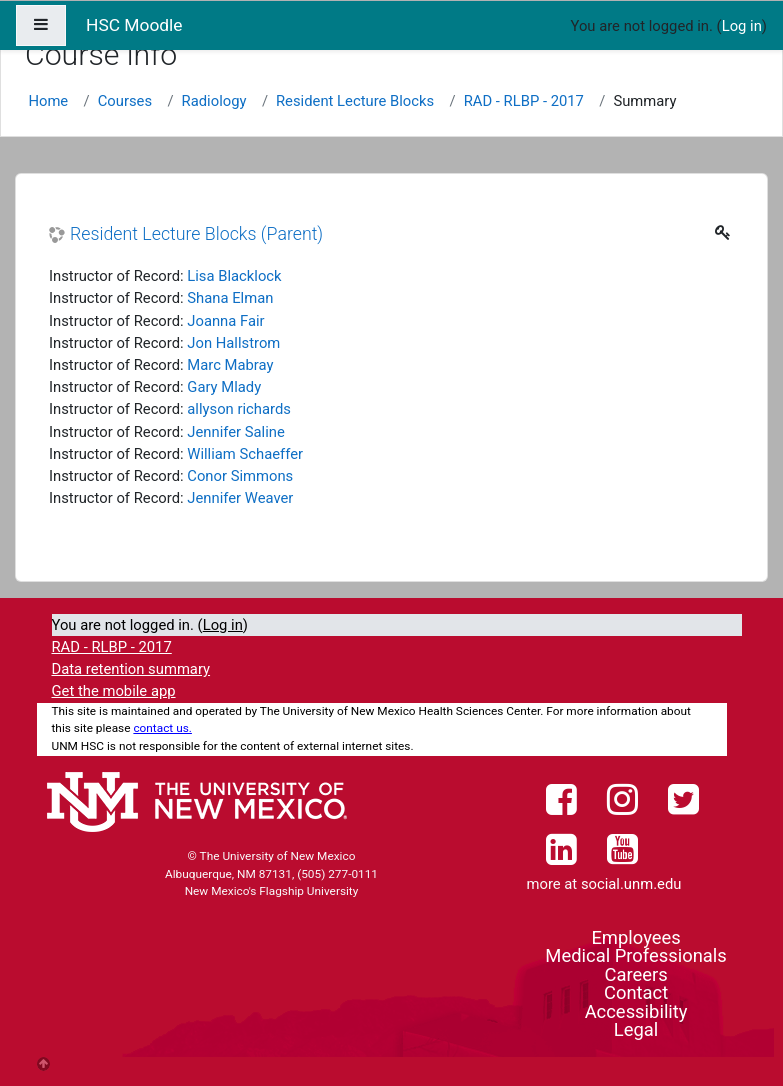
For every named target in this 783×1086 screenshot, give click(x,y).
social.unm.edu (631, 884)
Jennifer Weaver (240, 498)
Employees (635, 937)
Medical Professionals (635, 955)
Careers (635, 974)
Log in (742, 26)
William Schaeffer (245, 454)
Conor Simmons (240, 476)
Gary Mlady (224, 387)
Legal (636, 1029)
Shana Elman (230, 298)
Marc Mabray (230, 365)
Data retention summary (131, 669)
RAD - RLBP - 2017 (524, 101)
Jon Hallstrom (233, 343)
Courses (125, 101)
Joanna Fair (225, 321)
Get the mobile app (114, 691)
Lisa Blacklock (234, 276)
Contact (636, 992)
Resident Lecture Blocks (355, 101)
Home (48, 101)
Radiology (214, 101)
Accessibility (636, 1011)
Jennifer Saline (236, 432)
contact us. (162, 728)
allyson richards (239, 409)
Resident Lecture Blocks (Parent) (196, 234)
